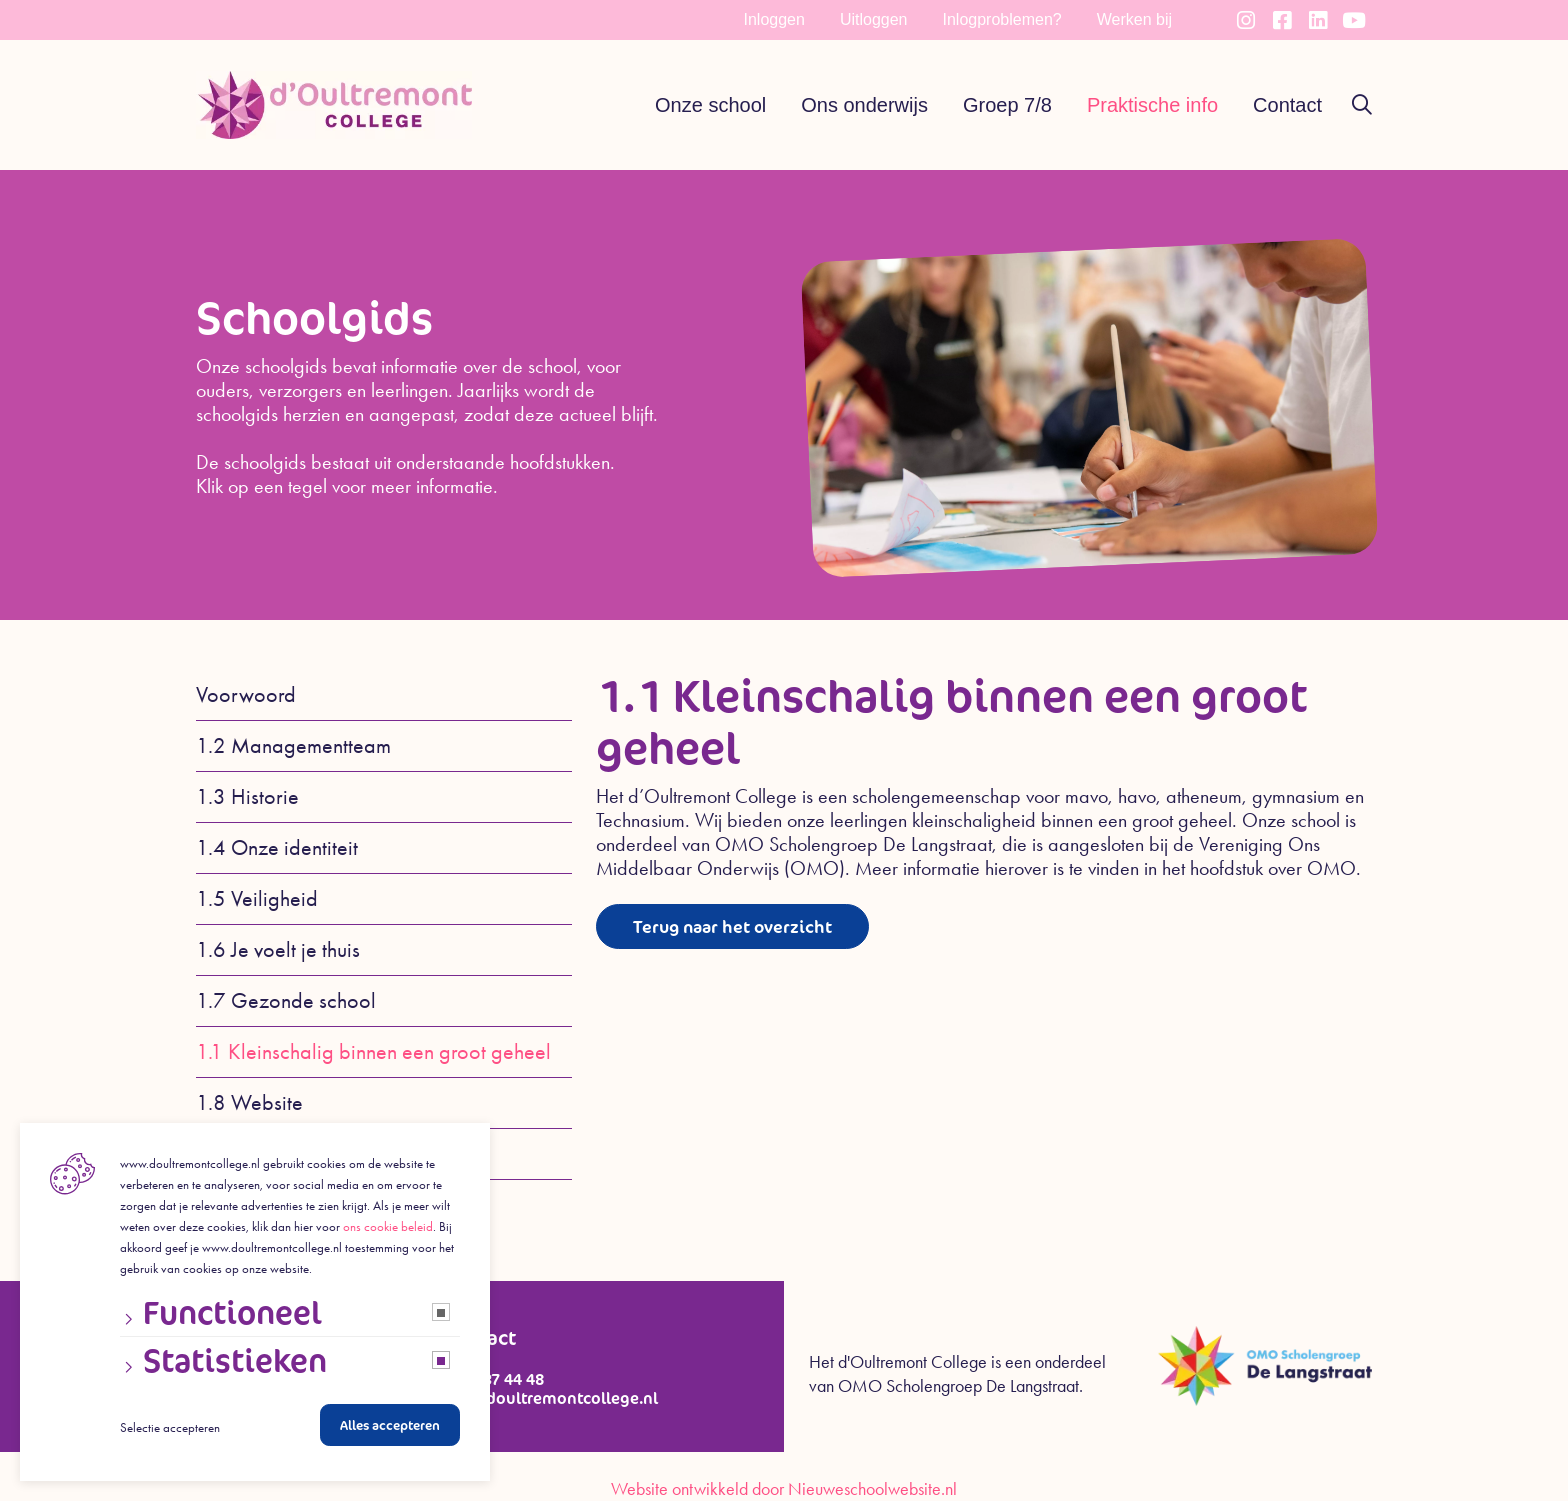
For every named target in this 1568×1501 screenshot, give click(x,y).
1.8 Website (249, 1103)
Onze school (710, 105)
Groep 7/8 (1007, 105)
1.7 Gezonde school (286, 1001)
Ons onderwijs (864, 105)
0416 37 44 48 (493, 1379)
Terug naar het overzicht (743, 926)
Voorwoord (246, 695)
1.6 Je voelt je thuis (278, 950)
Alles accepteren (390, 1430)
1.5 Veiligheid (257, 899)
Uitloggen (874, 19)
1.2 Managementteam (293, 746)
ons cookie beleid (388, 1231)
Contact (1287, 105)
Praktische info (1152, 105)
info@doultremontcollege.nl (550, 1398)
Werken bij (1134, 19)
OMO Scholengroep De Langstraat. (960, 1386)
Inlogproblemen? (1002, 19)
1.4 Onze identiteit (277, 848)
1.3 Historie (247, 797)
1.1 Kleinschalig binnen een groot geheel (373, 1052)
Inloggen (774, 19)
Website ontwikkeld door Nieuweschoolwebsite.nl (784, 1489)
